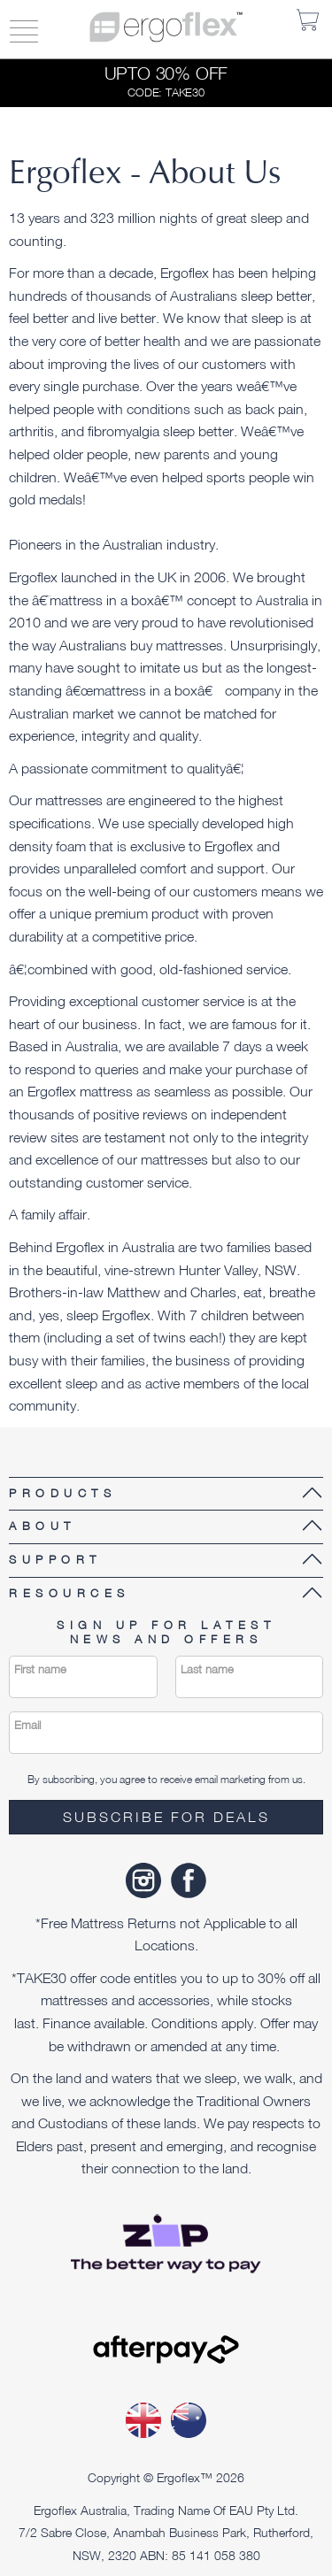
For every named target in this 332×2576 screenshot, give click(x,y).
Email (27, 1725)
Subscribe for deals (166, 1817)
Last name (207, 1669)
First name (40, 1669)
